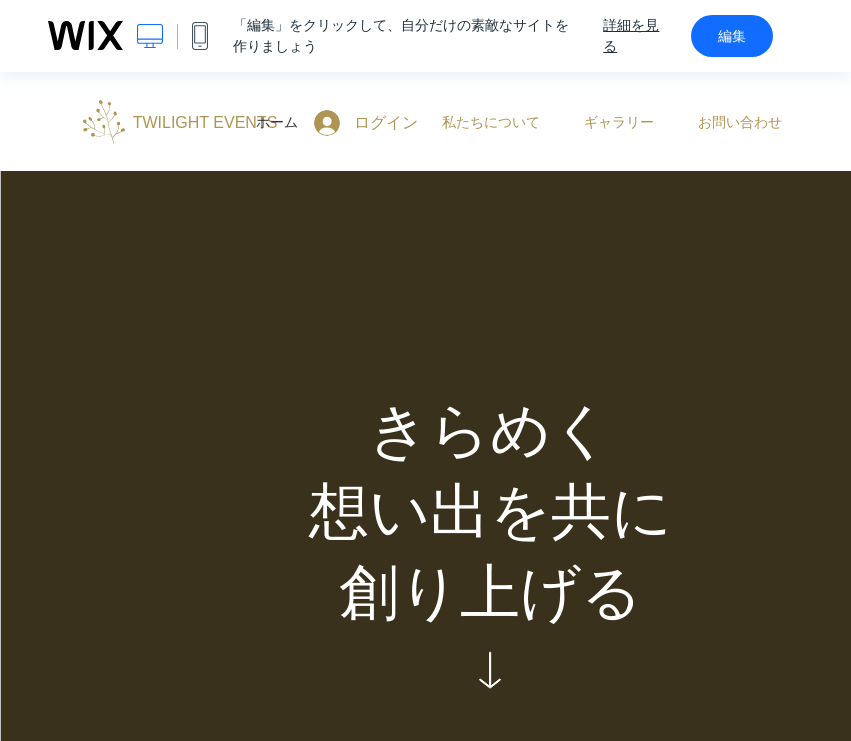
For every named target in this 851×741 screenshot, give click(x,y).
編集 (732, 36)
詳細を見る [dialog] (631, 35)
